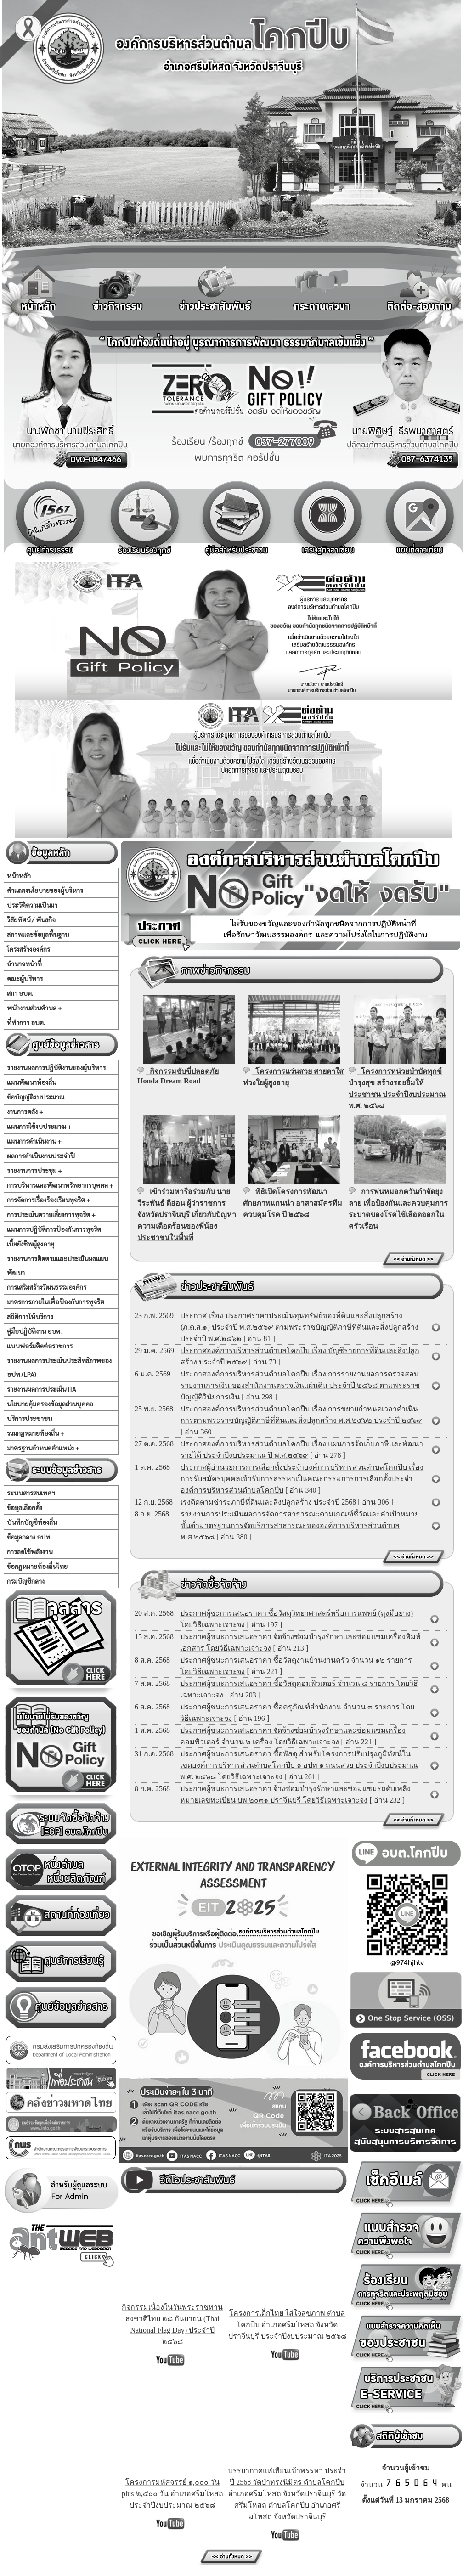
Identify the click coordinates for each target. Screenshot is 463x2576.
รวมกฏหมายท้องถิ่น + (35, 1433)
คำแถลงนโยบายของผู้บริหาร (45, 890)
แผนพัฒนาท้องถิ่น (31, 1082)
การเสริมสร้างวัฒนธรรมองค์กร (46, 1287)
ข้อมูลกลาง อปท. (29, 1537)
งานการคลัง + (25, 1111)
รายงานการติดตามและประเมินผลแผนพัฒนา (57, 1265)
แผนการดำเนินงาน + (34, 1141)
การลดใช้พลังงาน (29, 1551)
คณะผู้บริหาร (25, 978)
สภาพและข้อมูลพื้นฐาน (38, 934)
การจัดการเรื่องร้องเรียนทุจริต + (48, 1199)
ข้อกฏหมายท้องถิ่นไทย (37, 1566)
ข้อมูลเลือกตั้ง (24, 1507)
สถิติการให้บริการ (30, 1316)
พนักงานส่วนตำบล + (34, 1007)
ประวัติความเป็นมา (32, 905)
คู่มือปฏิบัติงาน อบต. (34, 1331)
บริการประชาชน (29, 1418)
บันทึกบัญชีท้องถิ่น (32, 1522)
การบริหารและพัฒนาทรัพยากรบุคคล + (60, 1185)
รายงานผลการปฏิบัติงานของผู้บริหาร (56, 1067)
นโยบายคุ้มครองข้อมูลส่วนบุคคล (50, 1403)
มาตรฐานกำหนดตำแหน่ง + (43, 1447)
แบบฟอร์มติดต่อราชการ (40, 1346)
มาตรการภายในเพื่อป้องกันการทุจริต (55, 1301)
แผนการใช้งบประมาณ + (39, 1126)
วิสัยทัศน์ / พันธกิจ (31, 919)
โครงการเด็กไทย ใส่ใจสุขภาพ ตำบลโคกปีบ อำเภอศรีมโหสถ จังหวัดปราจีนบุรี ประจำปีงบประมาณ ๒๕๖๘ (287, 2324)
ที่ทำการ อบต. (26, 1022)
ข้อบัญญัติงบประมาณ (35, 1097)
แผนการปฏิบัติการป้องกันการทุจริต (54, 1229)
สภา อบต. (20, 993)
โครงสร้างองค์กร (28, 949)
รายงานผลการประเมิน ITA (41, 1389)
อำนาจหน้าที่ (24, 963)
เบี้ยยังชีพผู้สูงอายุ (30, 1244)
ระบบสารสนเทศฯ (31, 1492)
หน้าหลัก (19, 875)
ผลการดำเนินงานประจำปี (41, 1155)
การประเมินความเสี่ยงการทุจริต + (51, 1214)
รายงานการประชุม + (34, 1170)
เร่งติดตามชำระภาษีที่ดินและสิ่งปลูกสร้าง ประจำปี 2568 (268, 1502)
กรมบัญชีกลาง (26, 1581)
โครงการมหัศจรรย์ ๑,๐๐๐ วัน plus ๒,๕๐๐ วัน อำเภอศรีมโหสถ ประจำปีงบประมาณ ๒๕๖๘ (172, 2493)
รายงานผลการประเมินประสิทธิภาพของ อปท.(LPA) (59, 1367)
